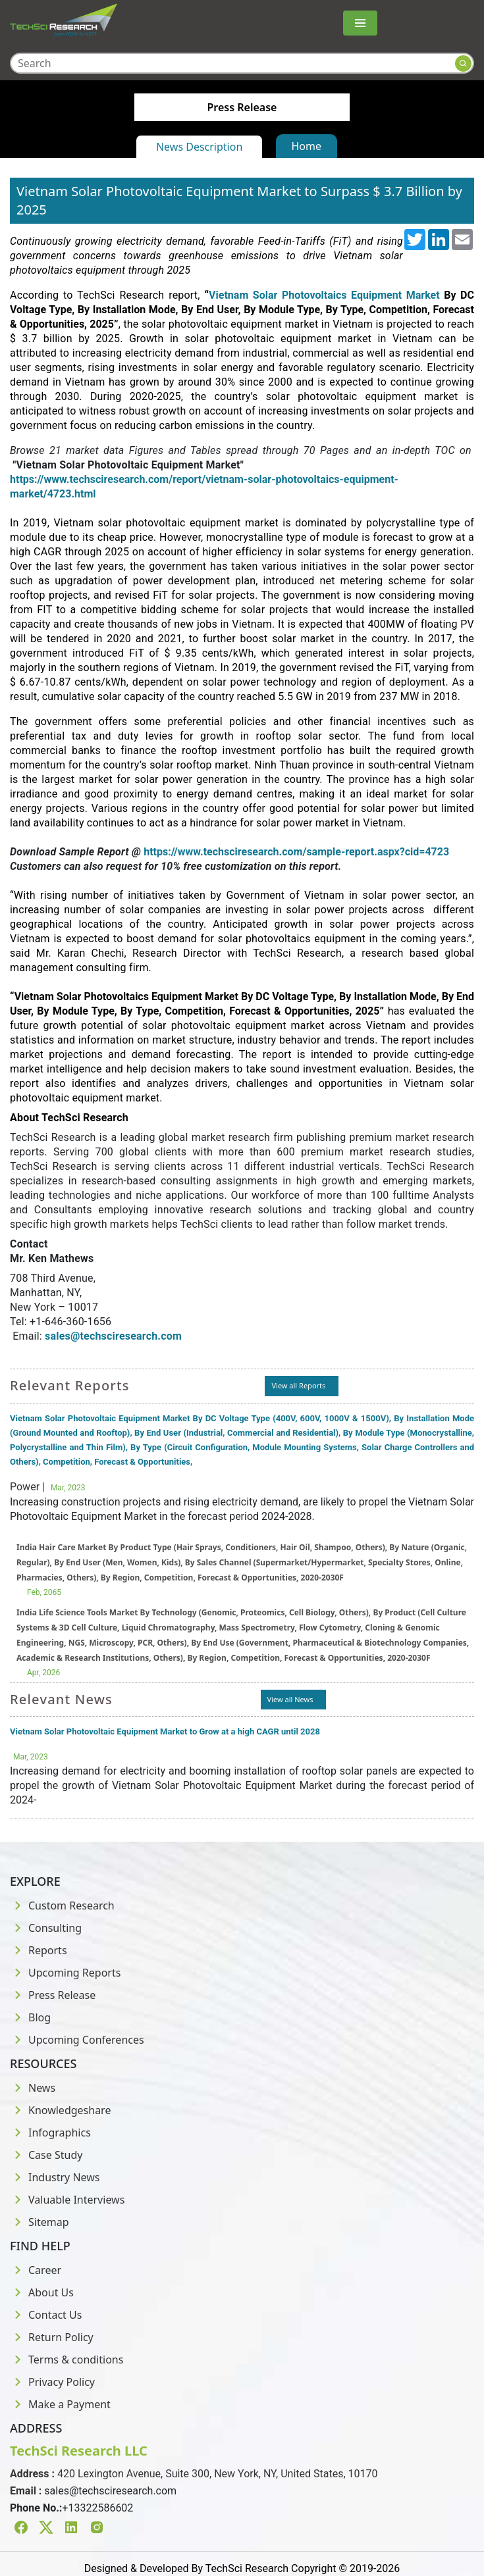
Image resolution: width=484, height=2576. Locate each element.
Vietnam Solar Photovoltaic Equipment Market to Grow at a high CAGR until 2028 (165, 1731)
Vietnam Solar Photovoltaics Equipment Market (324, 295)
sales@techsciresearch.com (110, 2491)
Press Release (52, 1995)
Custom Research (62, 1905)
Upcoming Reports (65, 1973)
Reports (38, 1950)
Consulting (46, 1928)
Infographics (50, 2132)
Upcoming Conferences (77, 2040)
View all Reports (298, 1385)
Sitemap (39, 2222)
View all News (290, 1699)
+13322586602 (97, 2508)
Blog (30, 2017)
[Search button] (463, 63)
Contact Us (46, 2315)
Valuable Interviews (67, 2200)
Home (307, 146)
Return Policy (52, 2337)
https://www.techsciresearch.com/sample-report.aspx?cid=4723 (296, 852)
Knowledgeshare (60, 2110)
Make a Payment (60, 2404)
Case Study (46, 2155)
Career (35, 2270)
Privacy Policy (52, 2382)
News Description (199, 146)
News (32, 2088)
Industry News (55, 2177)
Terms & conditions (66, 2359)
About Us (42, 2292)
